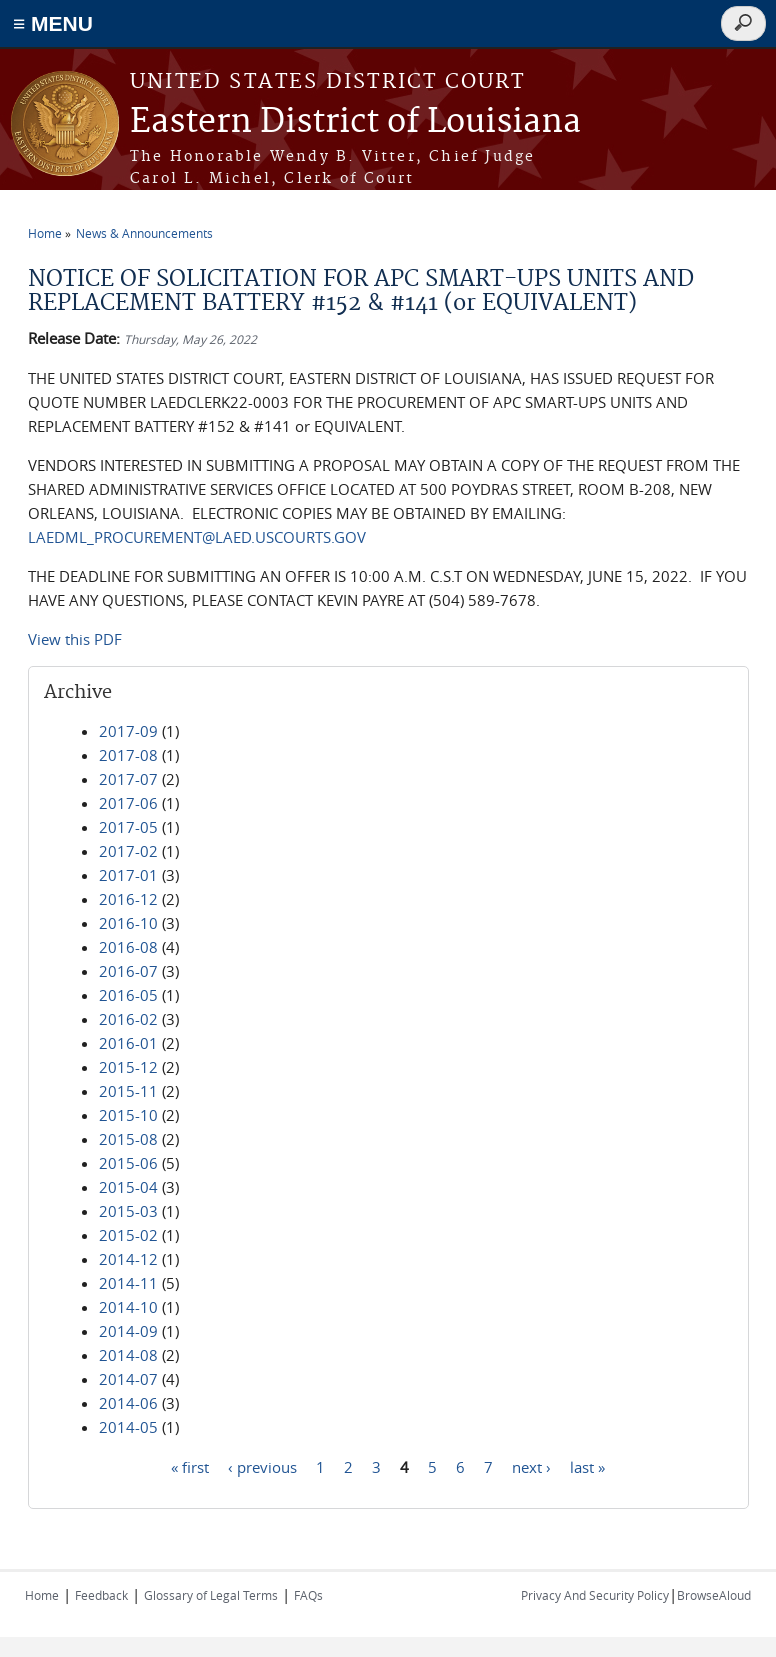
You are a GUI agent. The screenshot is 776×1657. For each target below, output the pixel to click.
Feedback (101, 1595)
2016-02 (128, 1019)
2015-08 (128, 1139)
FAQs (308, 1595)
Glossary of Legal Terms (211, 1595)
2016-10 (128, 923)
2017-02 (128, 851)
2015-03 (128, 1211)
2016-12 (128, 899)
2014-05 (128, 1427)
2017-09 (128, 731)
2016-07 (128, 971)
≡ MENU (53, 23)
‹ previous (262, 1466)
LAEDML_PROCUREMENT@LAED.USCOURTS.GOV (197, 537)
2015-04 (128, 1187)
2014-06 (128, 1403)
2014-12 (128, 1259)
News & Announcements (144, 233)
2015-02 (128, 1235)
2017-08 (128, 755)
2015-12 (128, 1067)
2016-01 (128, 1043)
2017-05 (128, 827)
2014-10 (128, 1307)
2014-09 (128, 1331)
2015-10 (128, 1115)
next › (531, 1466)
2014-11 (128, 1283)
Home (45, 233)
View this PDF (75, 639)
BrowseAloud (714, 1595)
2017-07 (128, 779)
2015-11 (128, 1091)
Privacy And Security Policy (595, 1595)
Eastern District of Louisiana (355, 122)
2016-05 (128, 995)
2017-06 (128, 803)
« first (190, 1466)
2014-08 (128, 1355)
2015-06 (128, 1163)
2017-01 (128, 875)
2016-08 (128, 947)
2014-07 (128, 1379)
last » (587, 1466)
